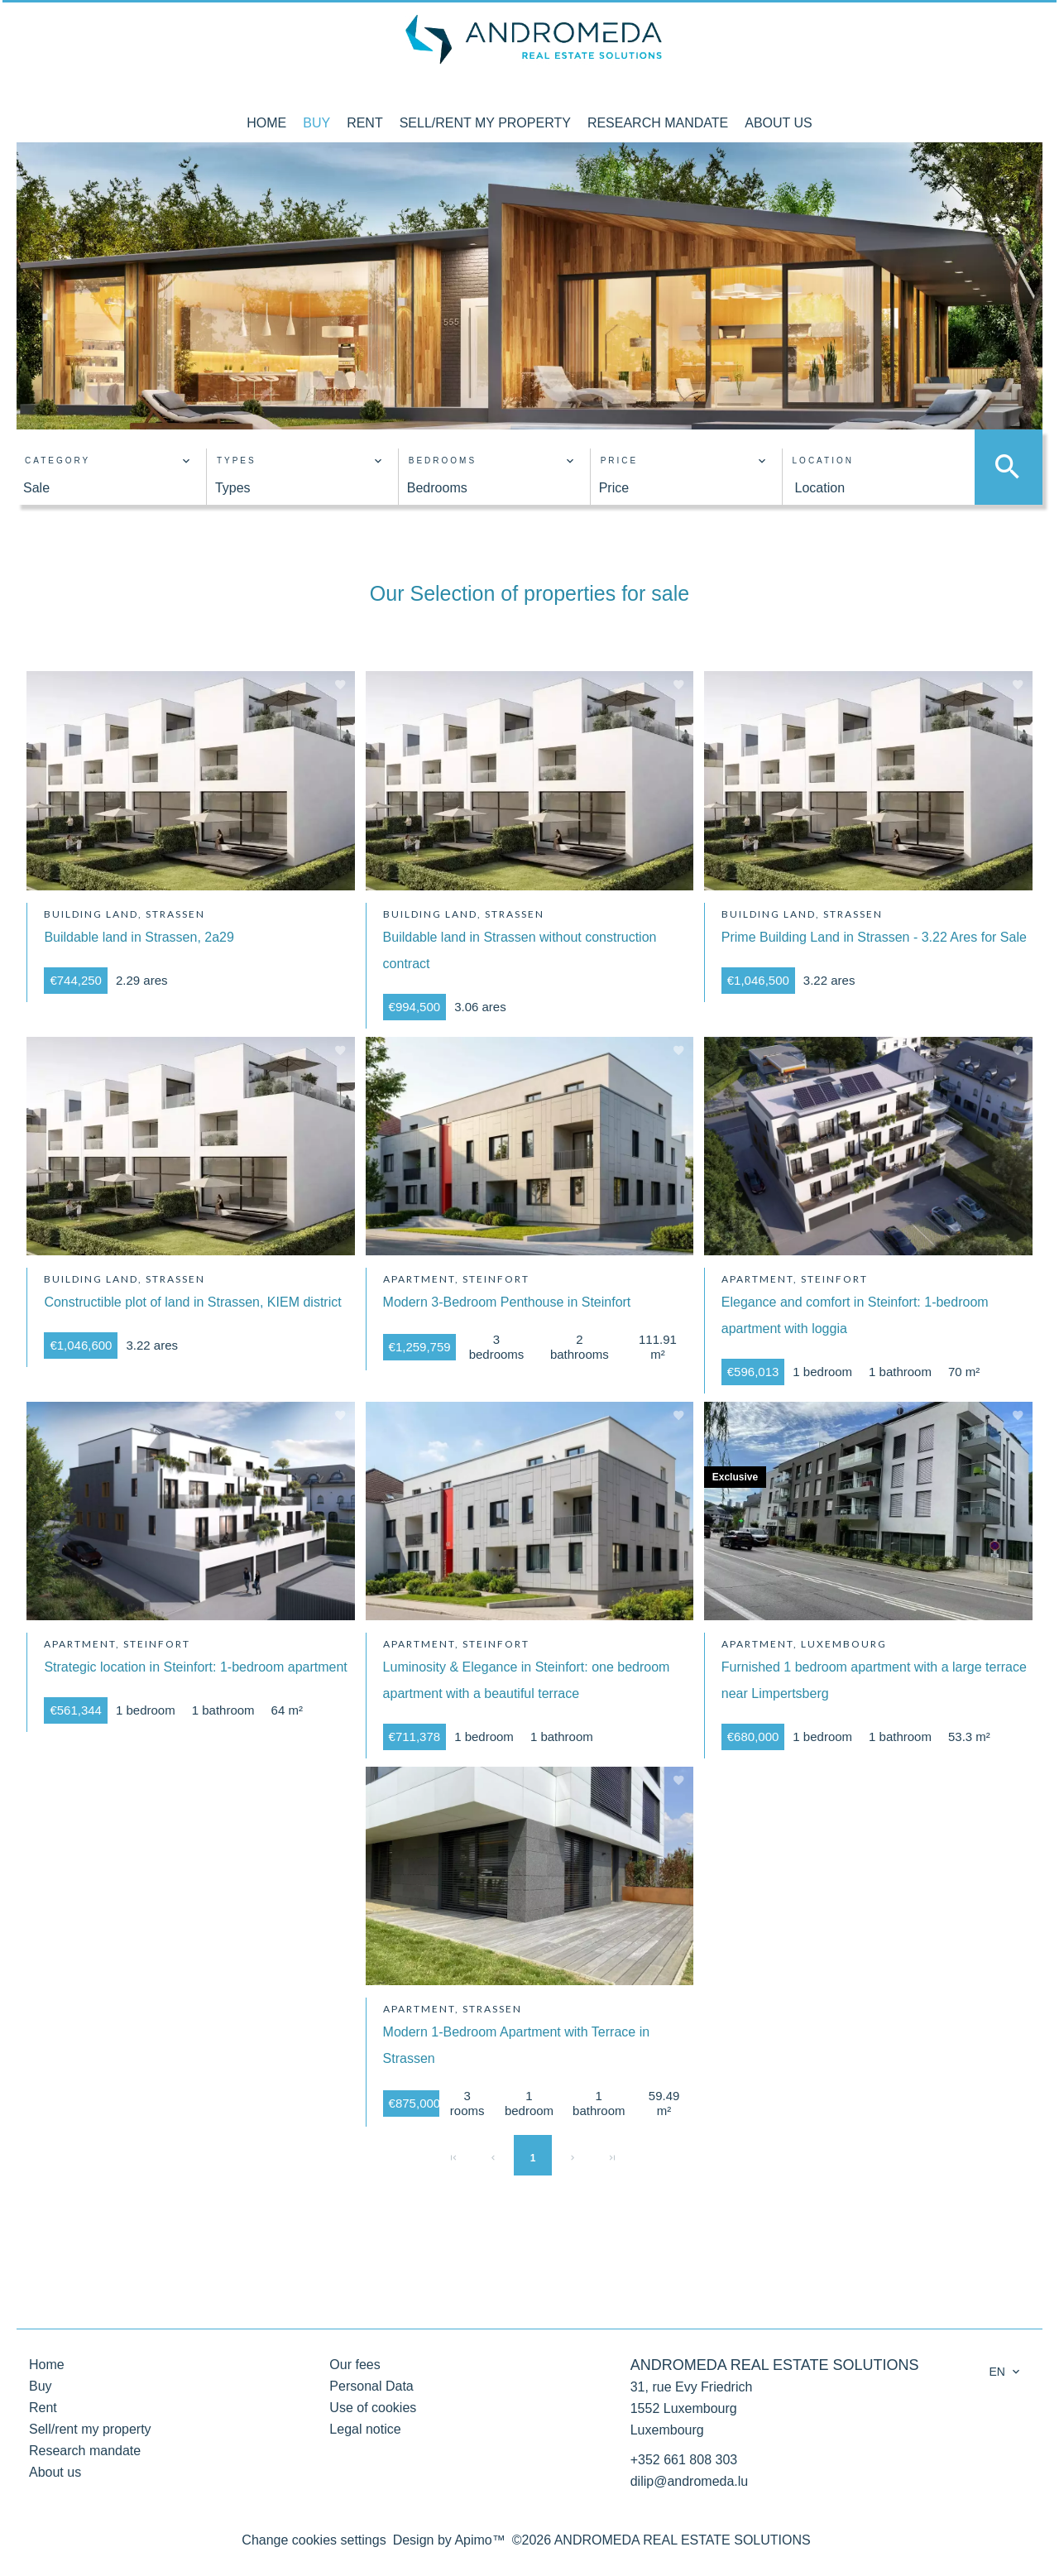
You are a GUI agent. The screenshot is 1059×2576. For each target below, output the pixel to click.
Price (620, 460)
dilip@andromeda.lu (689, 2481)
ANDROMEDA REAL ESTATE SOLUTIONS (774, 2365)
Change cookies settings (314, 2540)
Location (823, 460)
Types (236, 460)
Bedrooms (443, 460)
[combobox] (107, 488)
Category (57, 460)
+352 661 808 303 (683, 2460)
